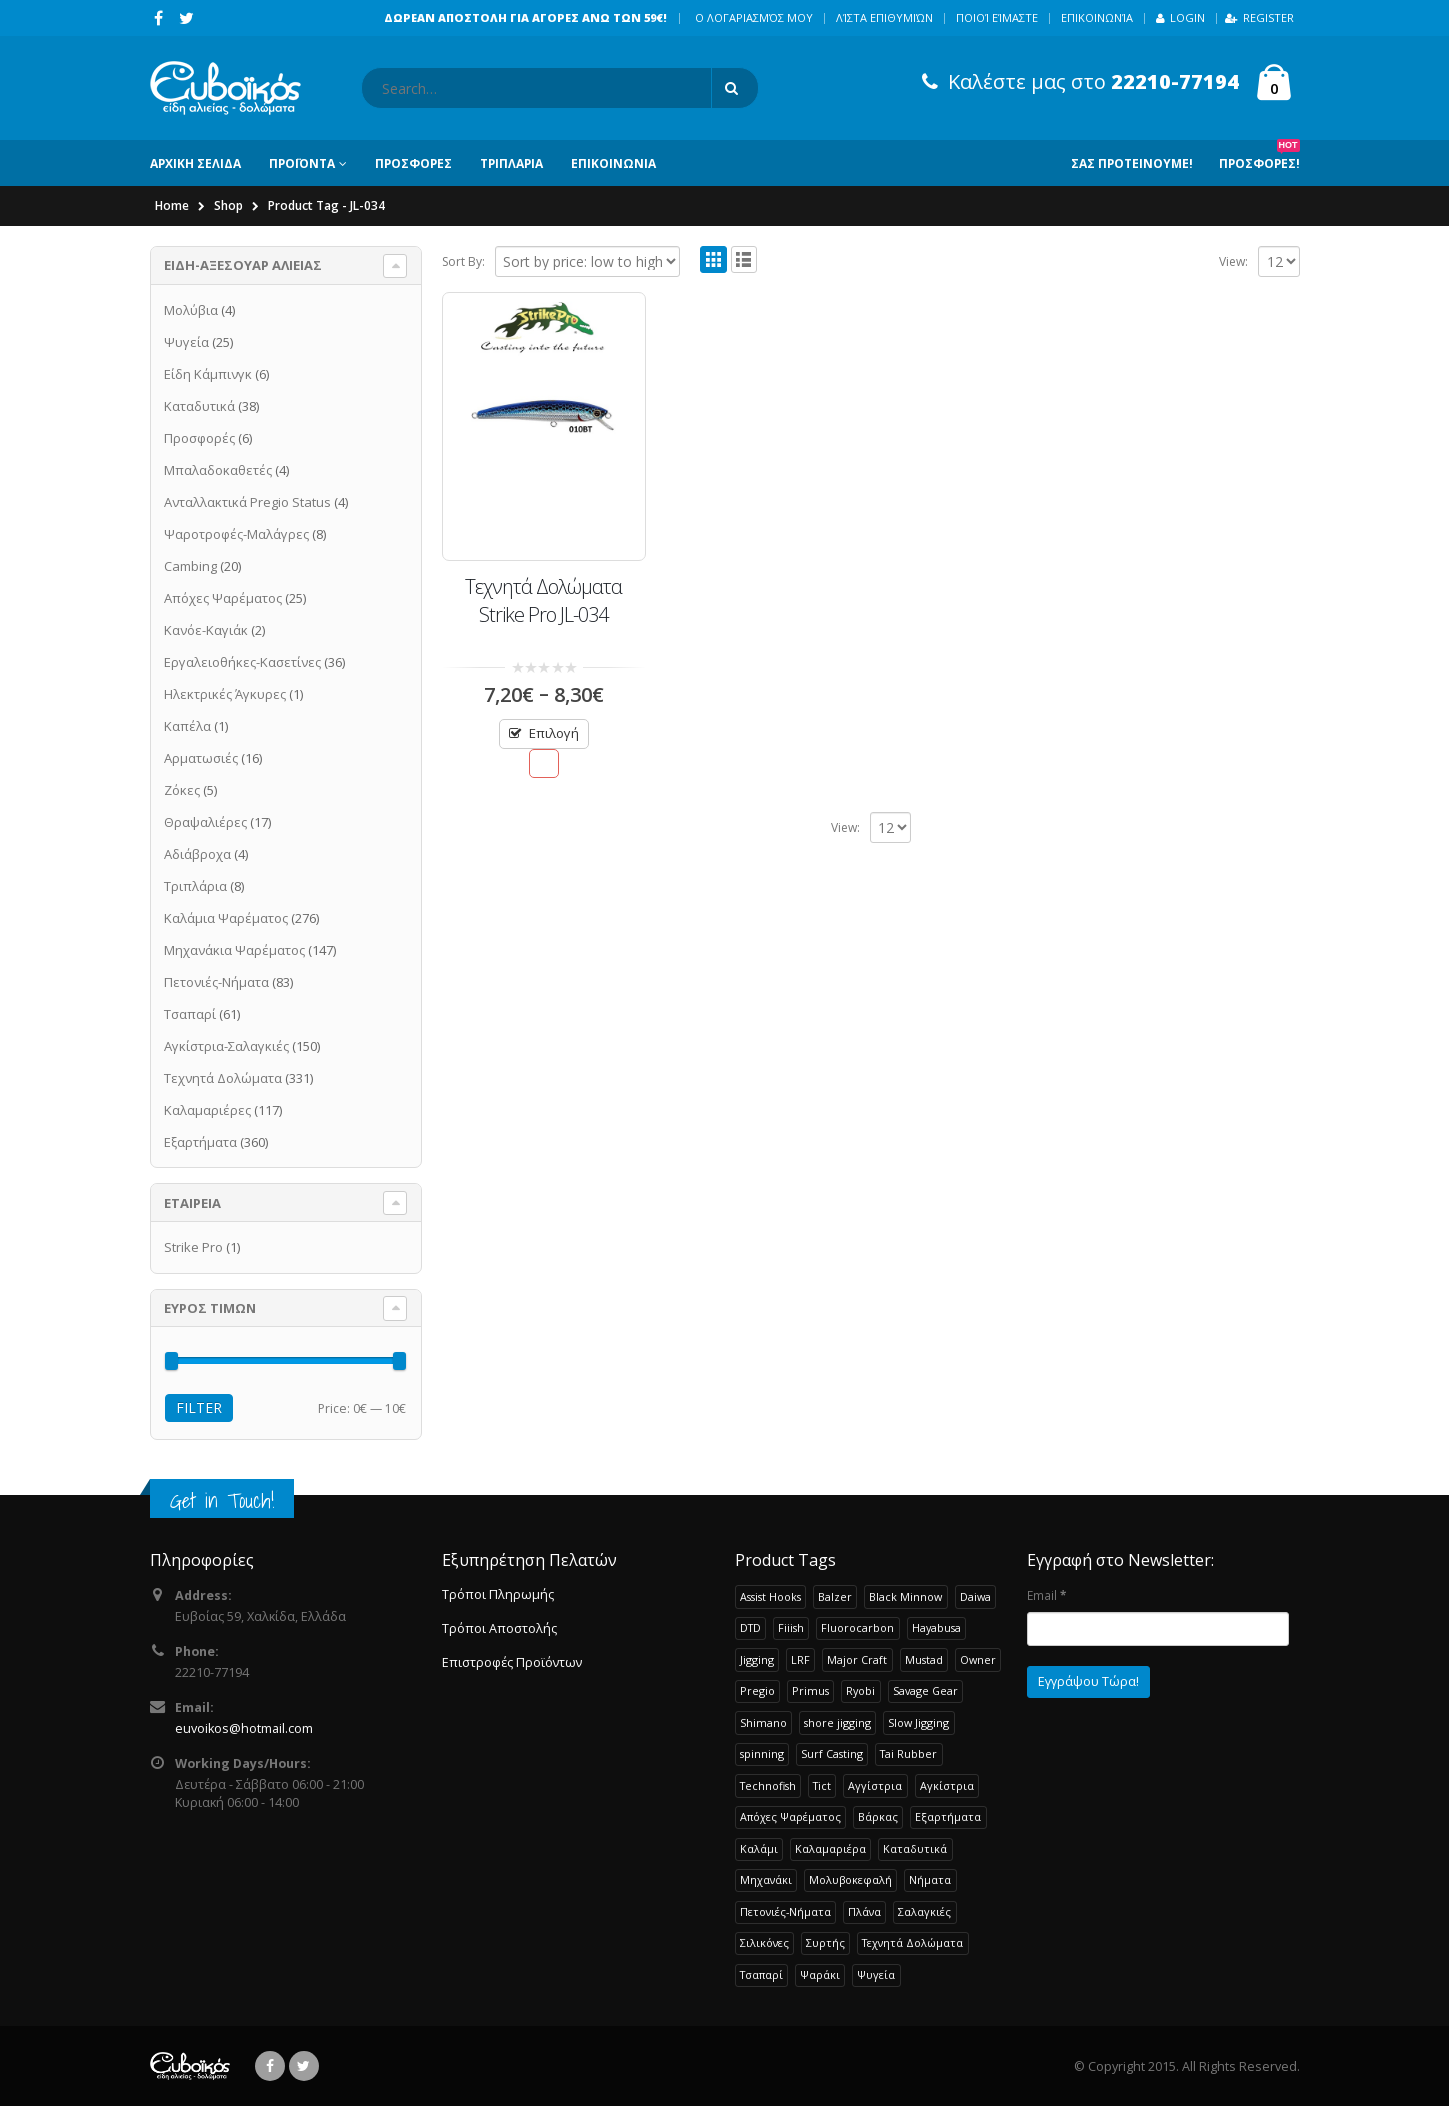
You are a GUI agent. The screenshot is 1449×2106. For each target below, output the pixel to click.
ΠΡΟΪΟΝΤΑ (302, 163)
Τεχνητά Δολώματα (223, 1078)
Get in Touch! (222, 1500)
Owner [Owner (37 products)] (978, 1659)
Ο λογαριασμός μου (754, 17)
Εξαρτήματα (200, 1142)
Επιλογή (554, 733)
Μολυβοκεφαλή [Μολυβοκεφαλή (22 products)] (850, 1879)
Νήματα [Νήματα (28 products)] (930, 1879)
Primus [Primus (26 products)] (810, 1690)
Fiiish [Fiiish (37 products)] (791, 1627)
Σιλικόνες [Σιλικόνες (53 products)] (764, 1942)
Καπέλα (187, 726)
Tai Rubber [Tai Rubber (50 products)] (908, 1753)
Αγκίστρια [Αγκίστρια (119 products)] (947, 1785)
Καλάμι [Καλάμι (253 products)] (759, 1848)
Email (1046, 1595)
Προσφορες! (1259, 156)
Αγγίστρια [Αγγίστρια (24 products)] (875, 1785)
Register (1259, 17)
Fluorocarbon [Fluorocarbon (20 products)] (857, 1627)
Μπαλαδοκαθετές (218, 470)
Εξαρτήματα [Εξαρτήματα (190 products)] (948, 1816)
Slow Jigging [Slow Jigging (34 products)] (918, 1722)
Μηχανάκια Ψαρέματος (234, 950)
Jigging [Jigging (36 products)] (757, 1659)
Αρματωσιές (201, 758)
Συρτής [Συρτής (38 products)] (825, 1942)
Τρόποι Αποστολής (499, 1628)
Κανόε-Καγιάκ (206, 630)
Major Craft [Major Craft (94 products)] (857, 1659)
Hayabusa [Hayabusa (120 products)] (936, 1627)
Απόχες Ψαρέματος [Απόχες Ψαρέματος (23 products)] (790, 1816)
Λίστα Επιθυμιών (884, 17)
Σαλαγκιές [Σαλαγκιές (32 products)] (924, 1911)
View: (1233, 261)
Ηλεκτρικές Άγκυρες (225, 694)
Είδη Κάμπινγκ (208, 374)
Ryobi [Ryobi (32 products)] (860, 1690)
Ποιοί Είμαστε (997, 17)
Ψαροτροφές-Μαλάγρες (236, 534)
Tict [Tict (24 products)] (822, 1785)
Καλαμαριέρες (207, 1110)
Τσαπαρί (190, 1014)
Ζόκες (182, 790)
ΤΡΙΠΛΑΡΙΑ (511, 163)
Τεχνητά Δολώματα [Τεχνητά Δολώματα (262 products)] (912, 1942)
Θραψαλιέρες (205, 822)
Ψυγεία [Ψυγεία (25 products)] (876, 1974)
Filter (199, 1407)
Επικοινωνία (1097, 17)
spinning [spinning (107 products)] (762, 1753)
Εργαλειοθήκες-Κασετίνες (242, 662)
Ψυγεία (186, 342)
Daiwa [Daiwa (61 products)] (975, 1596)
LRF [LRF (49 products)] (800, 1659)
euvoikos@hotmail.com (244, 1728)
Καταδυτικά (199, 406)
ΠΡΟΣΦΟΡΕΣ (413, 163)
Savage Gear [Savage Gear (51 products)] (925, 1690)
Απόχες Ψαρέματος (223, 598)
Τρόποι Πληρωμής (498, 1594)
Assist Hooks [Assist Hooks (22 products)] (770, 1596)
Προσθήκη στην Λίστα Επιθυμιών (543, 763)
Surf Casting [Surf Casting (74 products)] (832, 1753)
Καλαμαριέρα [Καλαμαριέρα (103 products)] (830, 1848)
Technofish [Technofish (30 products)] (768, 1785)
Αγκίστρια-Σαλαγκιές (226, 1046)
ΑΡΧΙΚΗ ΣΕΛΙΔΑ (195, 163)
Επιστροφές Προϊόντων (512, 1662)
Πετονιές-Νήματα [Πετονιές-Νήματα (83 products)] (785, 1911)
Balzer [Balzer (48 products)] (835, 1596)
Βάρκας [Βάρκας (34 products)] (878, 1816)
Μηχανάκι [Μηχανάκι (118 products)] (766, 1879)
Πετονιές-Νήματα (216, 982)
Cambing (190, 566)
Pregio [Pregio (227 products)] (757, 1690)
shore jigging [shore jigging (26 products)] (837, 1722)
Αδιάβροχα (197, 854)
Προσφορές (199, 438)
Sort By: (463, 261)
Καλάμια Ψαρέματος (226, 918)
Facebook (270, 2066)
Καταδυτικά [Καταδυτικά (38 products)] (915, 1848)
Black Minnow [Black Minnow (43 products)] (905, 1596)
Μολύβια (191, 310)
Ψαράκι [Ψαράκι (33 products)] (820, 1974)
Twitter (304, 2066)
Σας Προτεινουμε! (1132, 163)
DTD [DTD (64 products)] (750, 1627)
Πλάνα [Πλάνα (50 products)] (864, 1911)
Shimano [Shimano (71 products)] (763, 1722)
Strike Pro (193, 1247)
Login (1180, 17)
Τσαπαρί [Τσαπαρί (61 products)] (761, 1974)
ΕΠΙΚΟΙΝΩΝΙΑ (613, 163)
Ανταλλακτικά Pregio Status (247, 502)
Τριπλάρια (195, 886)
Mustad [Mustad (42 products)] (924, 1659)
